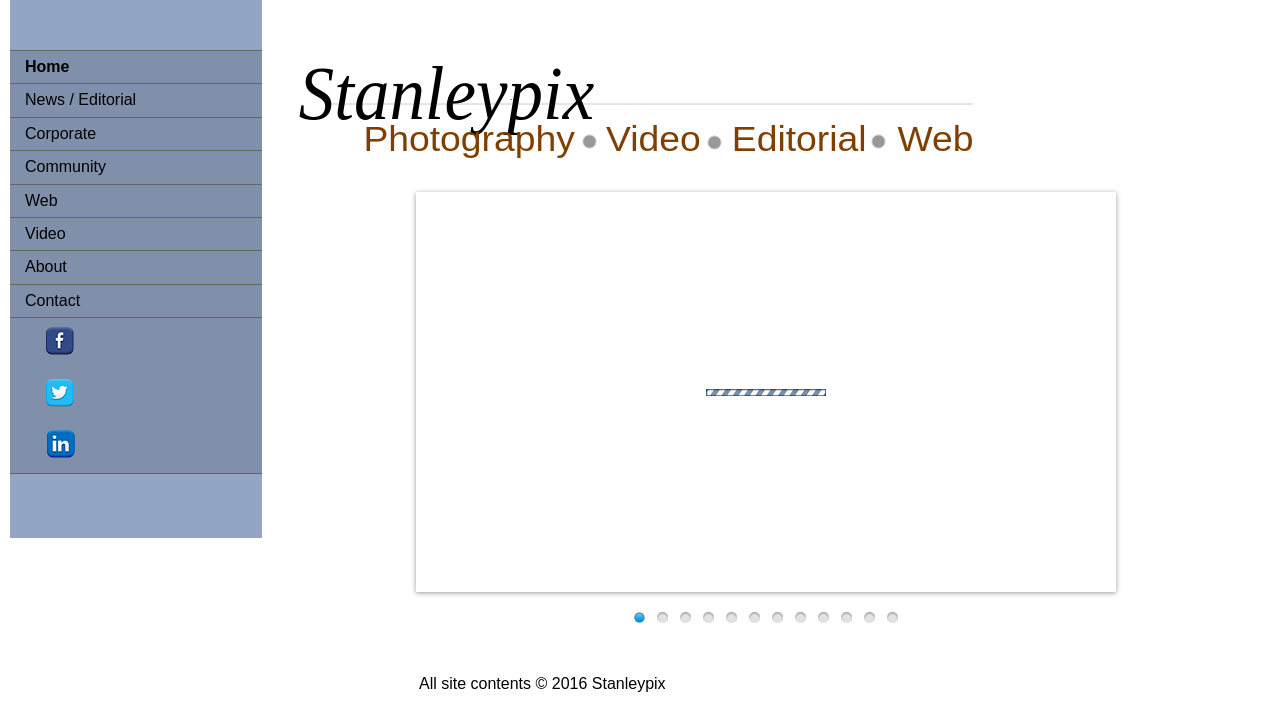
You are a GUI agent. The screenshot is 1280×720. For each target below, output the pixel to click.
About (46, 266)
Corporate (60, 133)
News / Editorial (80, 99)
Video (45, 233)
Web (41, 200)
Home (47, 66)
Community (65, 166)
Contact (52, 300)
